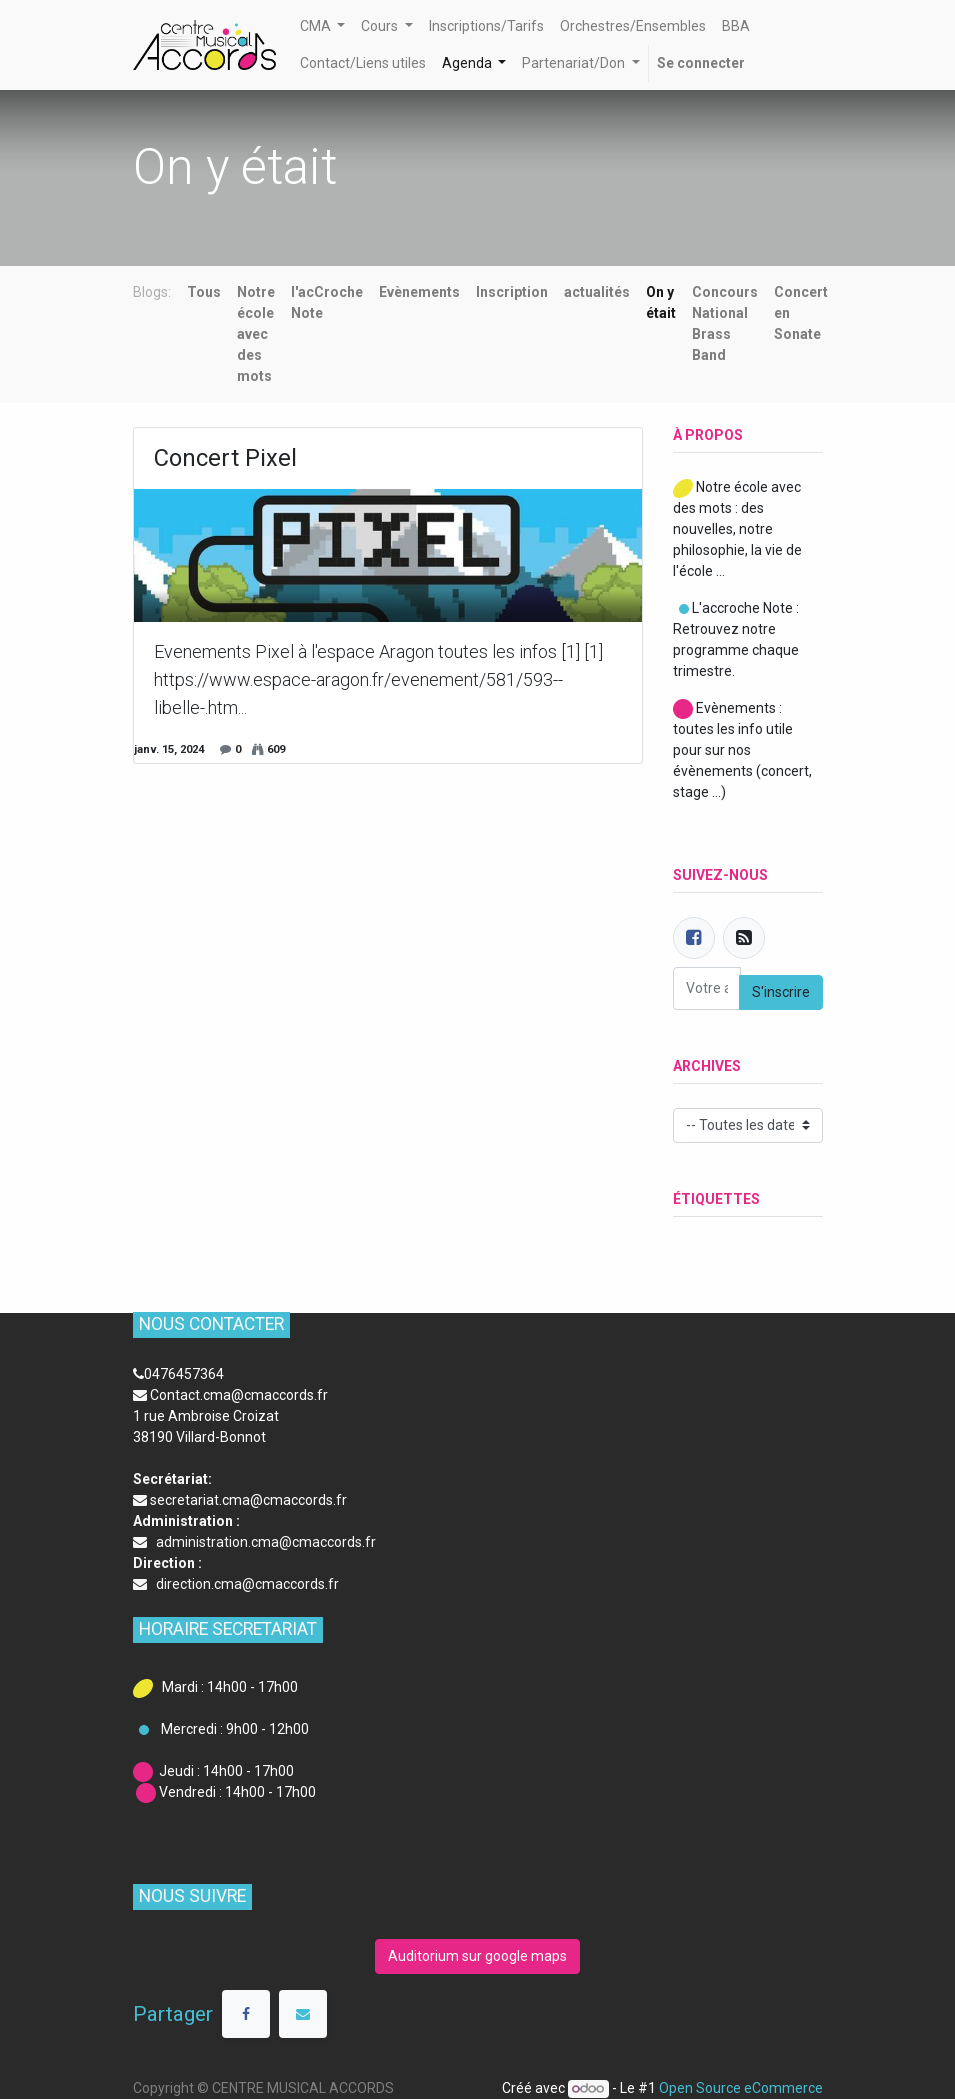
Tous (204, 292)
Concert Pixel (225, 458)
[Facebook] (694, 938)
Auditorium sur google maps (477, 1956)
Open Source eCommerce (741, 2088)
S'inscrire (781, 992)
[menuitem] (486, 26)
